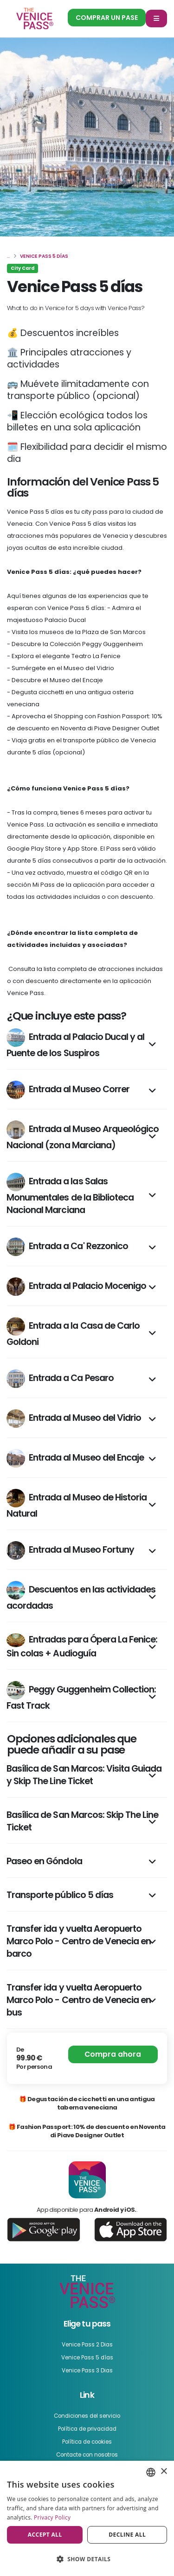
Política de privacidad (87, 2429)
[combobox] (150, 2472)
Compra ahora (112, 2054)
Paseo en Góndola (44, 1861)
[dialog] (87, 2518)
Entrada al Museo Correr (67, 1090)
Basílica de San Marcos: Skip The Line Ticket (82, 1821)
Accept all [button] (45, 2535)
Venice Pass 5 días (87, 2357)
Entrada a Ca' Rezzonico (67, 1247)
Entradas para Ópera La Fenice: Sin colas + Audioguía (81, 1646)
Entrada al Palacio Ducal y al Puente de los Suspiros (75, 1043)
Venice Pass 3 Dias (87, 2370)
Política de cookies (87, 2441)
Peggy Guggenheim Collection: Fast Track (81, 1696)
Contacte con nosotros (87, 2454)
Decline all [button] (127, 2535)
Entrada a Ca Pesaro (60, 1378)
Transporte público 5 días (59, 1895)
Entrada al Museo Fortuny (70, 1550)
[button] (87, 2559)
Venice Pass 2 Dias (87, 2344)
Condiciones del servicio (87, 2416)
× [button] (163, 2471)
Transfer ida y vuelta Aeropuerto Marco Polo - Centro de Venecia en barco (78, 1941)
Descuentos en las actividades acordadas (80, 1596)
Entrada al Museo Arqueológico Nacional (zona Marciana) (82, 1135)
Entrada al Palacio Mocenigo (76, 1286)
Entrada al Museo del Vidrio (73, 1418)
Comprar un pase (107, 17)
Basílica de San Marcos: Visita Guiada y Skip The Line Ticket (83, 1774)
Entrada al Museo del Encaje (75, 1458)
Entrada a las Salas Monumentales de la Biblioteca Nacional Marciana (70, 1194)
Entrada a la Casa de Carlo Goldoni (73, 1332)
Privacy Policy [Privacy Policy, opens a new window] (52, 2517)
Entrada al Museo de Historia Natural (76, 1504)
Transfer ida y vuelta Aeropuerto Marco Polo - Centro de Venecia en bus (78, 2000)
